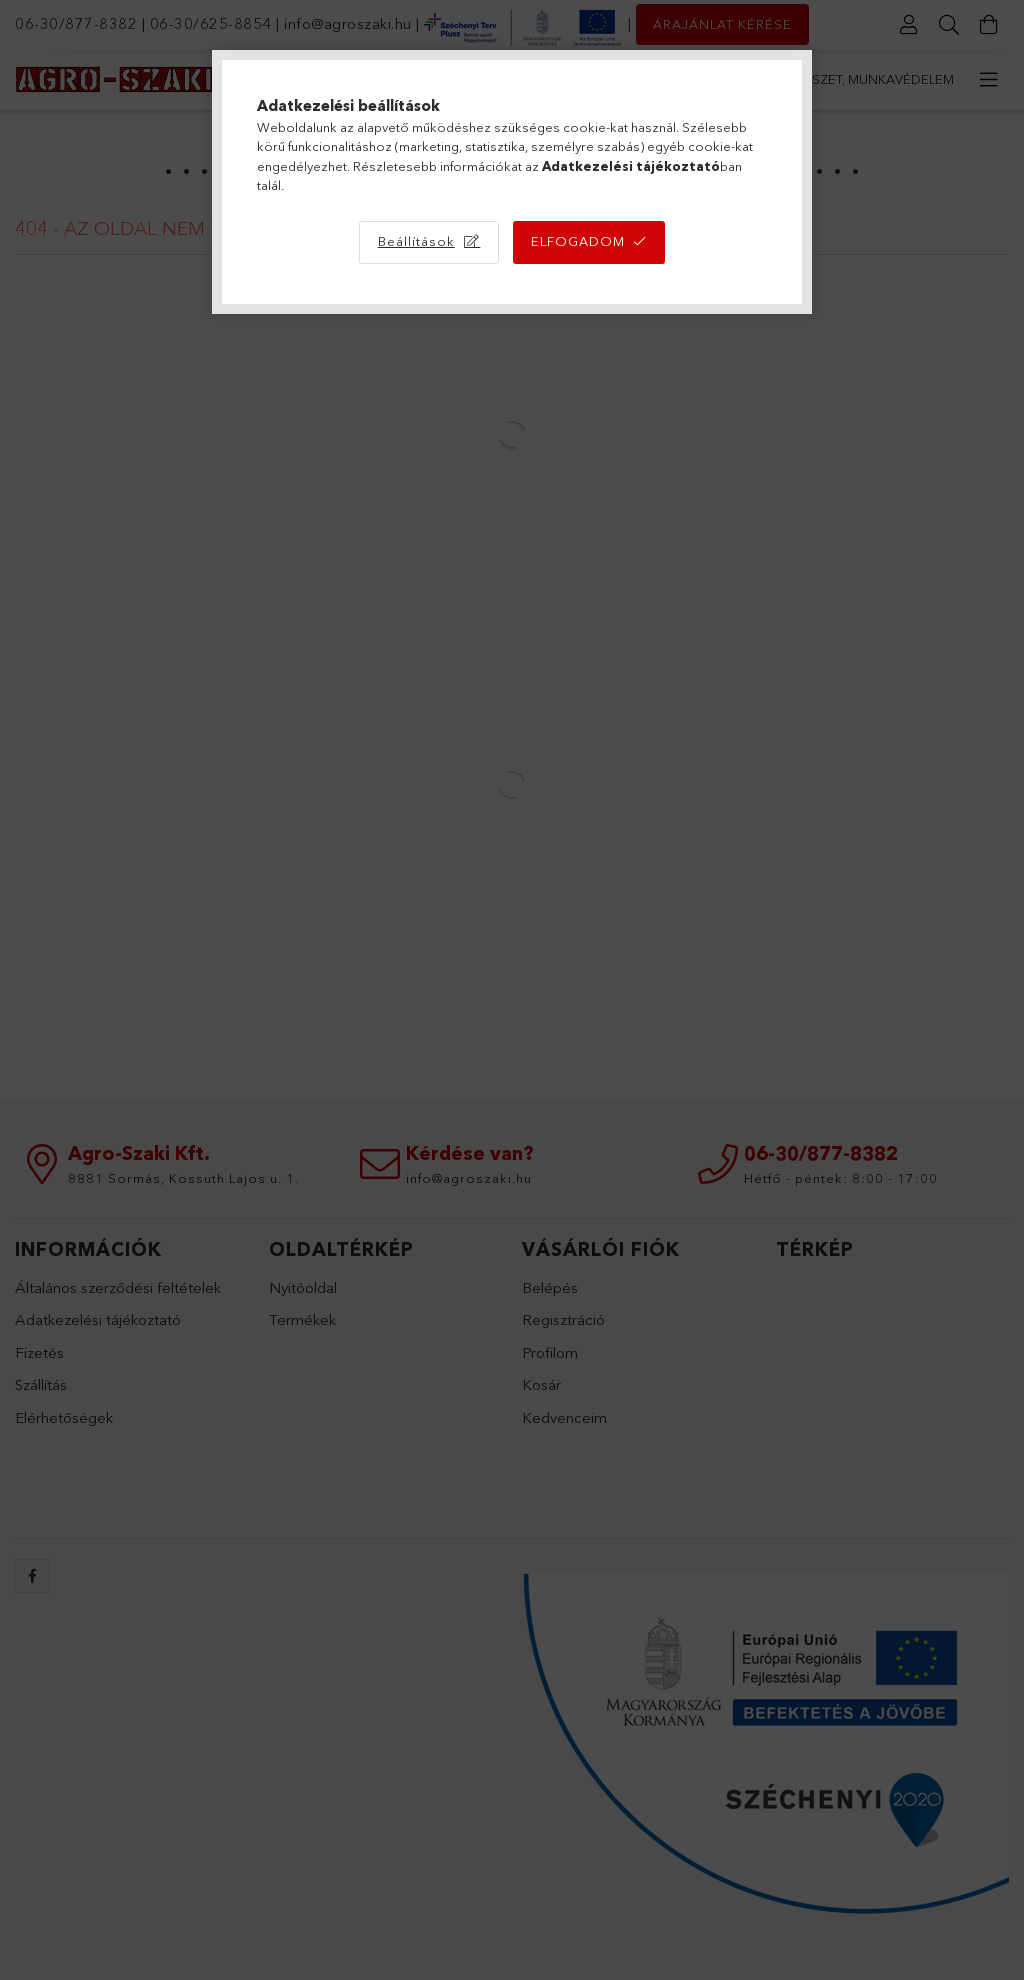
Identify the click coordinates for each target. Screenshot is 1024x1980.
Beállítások (416, 241)
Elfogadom (578, 241)
